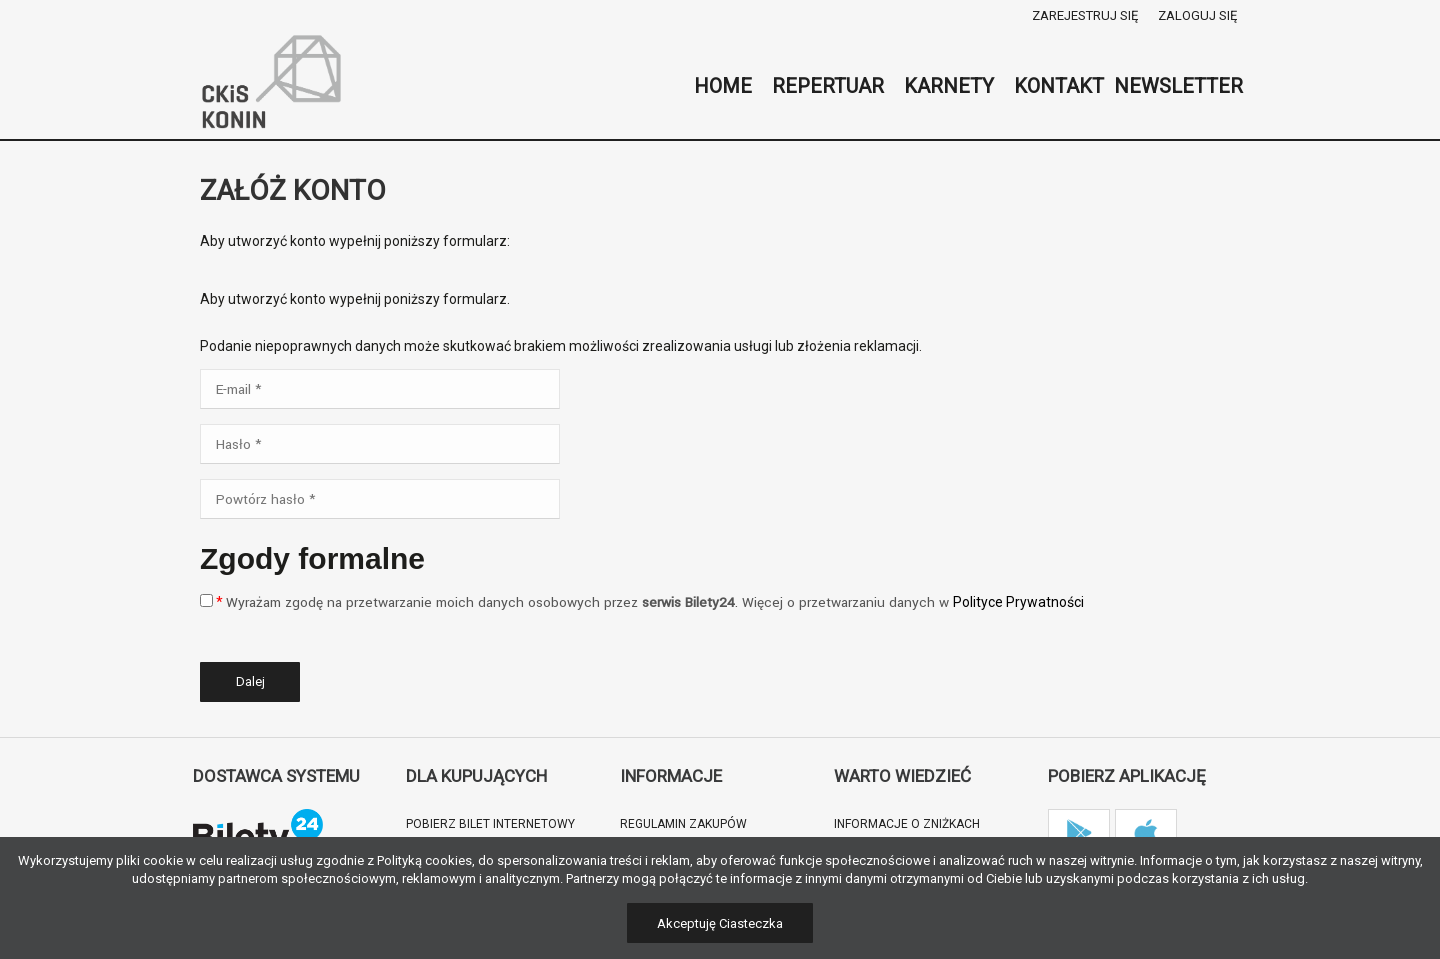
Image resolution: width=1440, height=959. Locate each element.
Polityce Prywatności (1018, 602)
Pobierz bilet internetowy (490, 824)
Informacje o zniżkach (907, 824)
